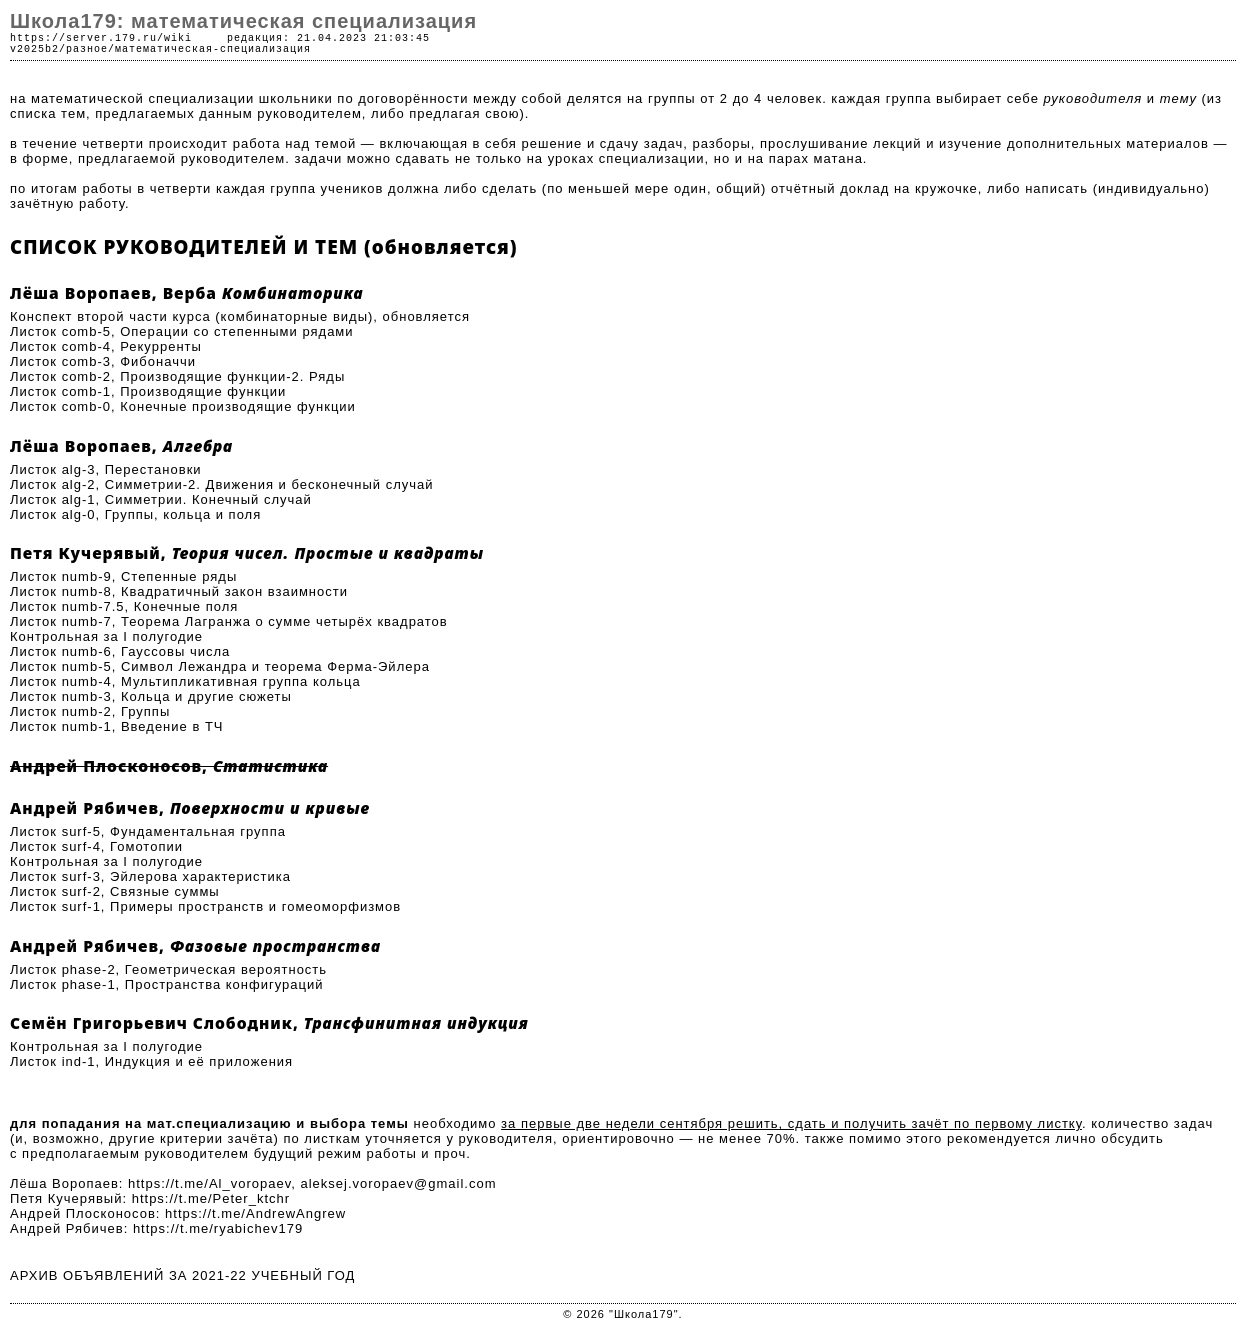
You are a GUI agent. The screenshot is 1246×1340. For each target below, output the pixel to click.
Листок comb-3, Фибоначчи (103, 361)
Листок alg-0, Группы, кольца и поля (135, 514)
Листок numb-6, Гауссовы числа (120, 651)
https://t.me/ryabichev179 (218, 1228)
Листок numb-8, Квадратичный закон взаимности (179, 591)
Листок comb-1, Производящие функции (148, 391)
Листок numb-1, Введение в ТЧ (117, 726)
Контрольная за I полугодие (106, 636)
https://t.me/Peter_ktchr (211, 1198)
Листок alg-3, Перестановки (106, 469)
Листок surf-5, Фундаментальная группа (148, 831)
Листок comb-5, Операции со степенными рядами (182, 331)
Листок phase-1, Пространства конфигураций (167, 984)
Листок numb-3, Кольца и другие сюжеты (151, 696)
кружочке (946, 188)
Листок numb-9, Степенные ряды (123, 576)
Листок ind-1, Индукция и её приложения (151, 1061)
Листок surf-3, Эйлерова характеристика (150, 876)
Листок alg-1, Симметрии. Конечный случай (161, 499)
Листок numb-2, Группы (90, 711)
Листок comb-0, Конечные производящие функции (183, 406)
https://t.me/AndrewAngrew (255, 1213)
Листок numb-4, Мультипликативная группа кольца (185, 681)
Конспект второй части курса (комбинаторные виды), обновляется (240, 316)
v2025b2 (34, 49)
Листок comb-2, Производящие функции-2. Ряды (177, 376)
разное (87, 49)
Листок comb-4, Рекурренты (106, 346)
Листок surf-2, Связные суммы (115, 891)
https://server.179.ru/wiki (101, 38)
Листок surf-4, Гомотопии (96, 846)
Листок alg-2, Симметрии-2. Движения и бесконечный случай (222, 484)
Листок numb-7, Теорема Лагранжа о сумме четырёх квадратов (229, 621)
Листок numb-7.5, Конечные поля (124, 606)
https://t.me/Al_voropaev (209, 1183)
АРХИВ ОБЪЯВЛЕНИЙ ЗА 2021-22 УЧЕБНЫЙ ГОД (182, 1275)
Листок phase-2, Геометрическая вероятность (168, 969)
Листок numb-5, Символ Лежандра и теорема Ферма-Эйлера (220, 666)
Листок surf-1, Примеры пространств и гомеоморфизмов (205, 906)
